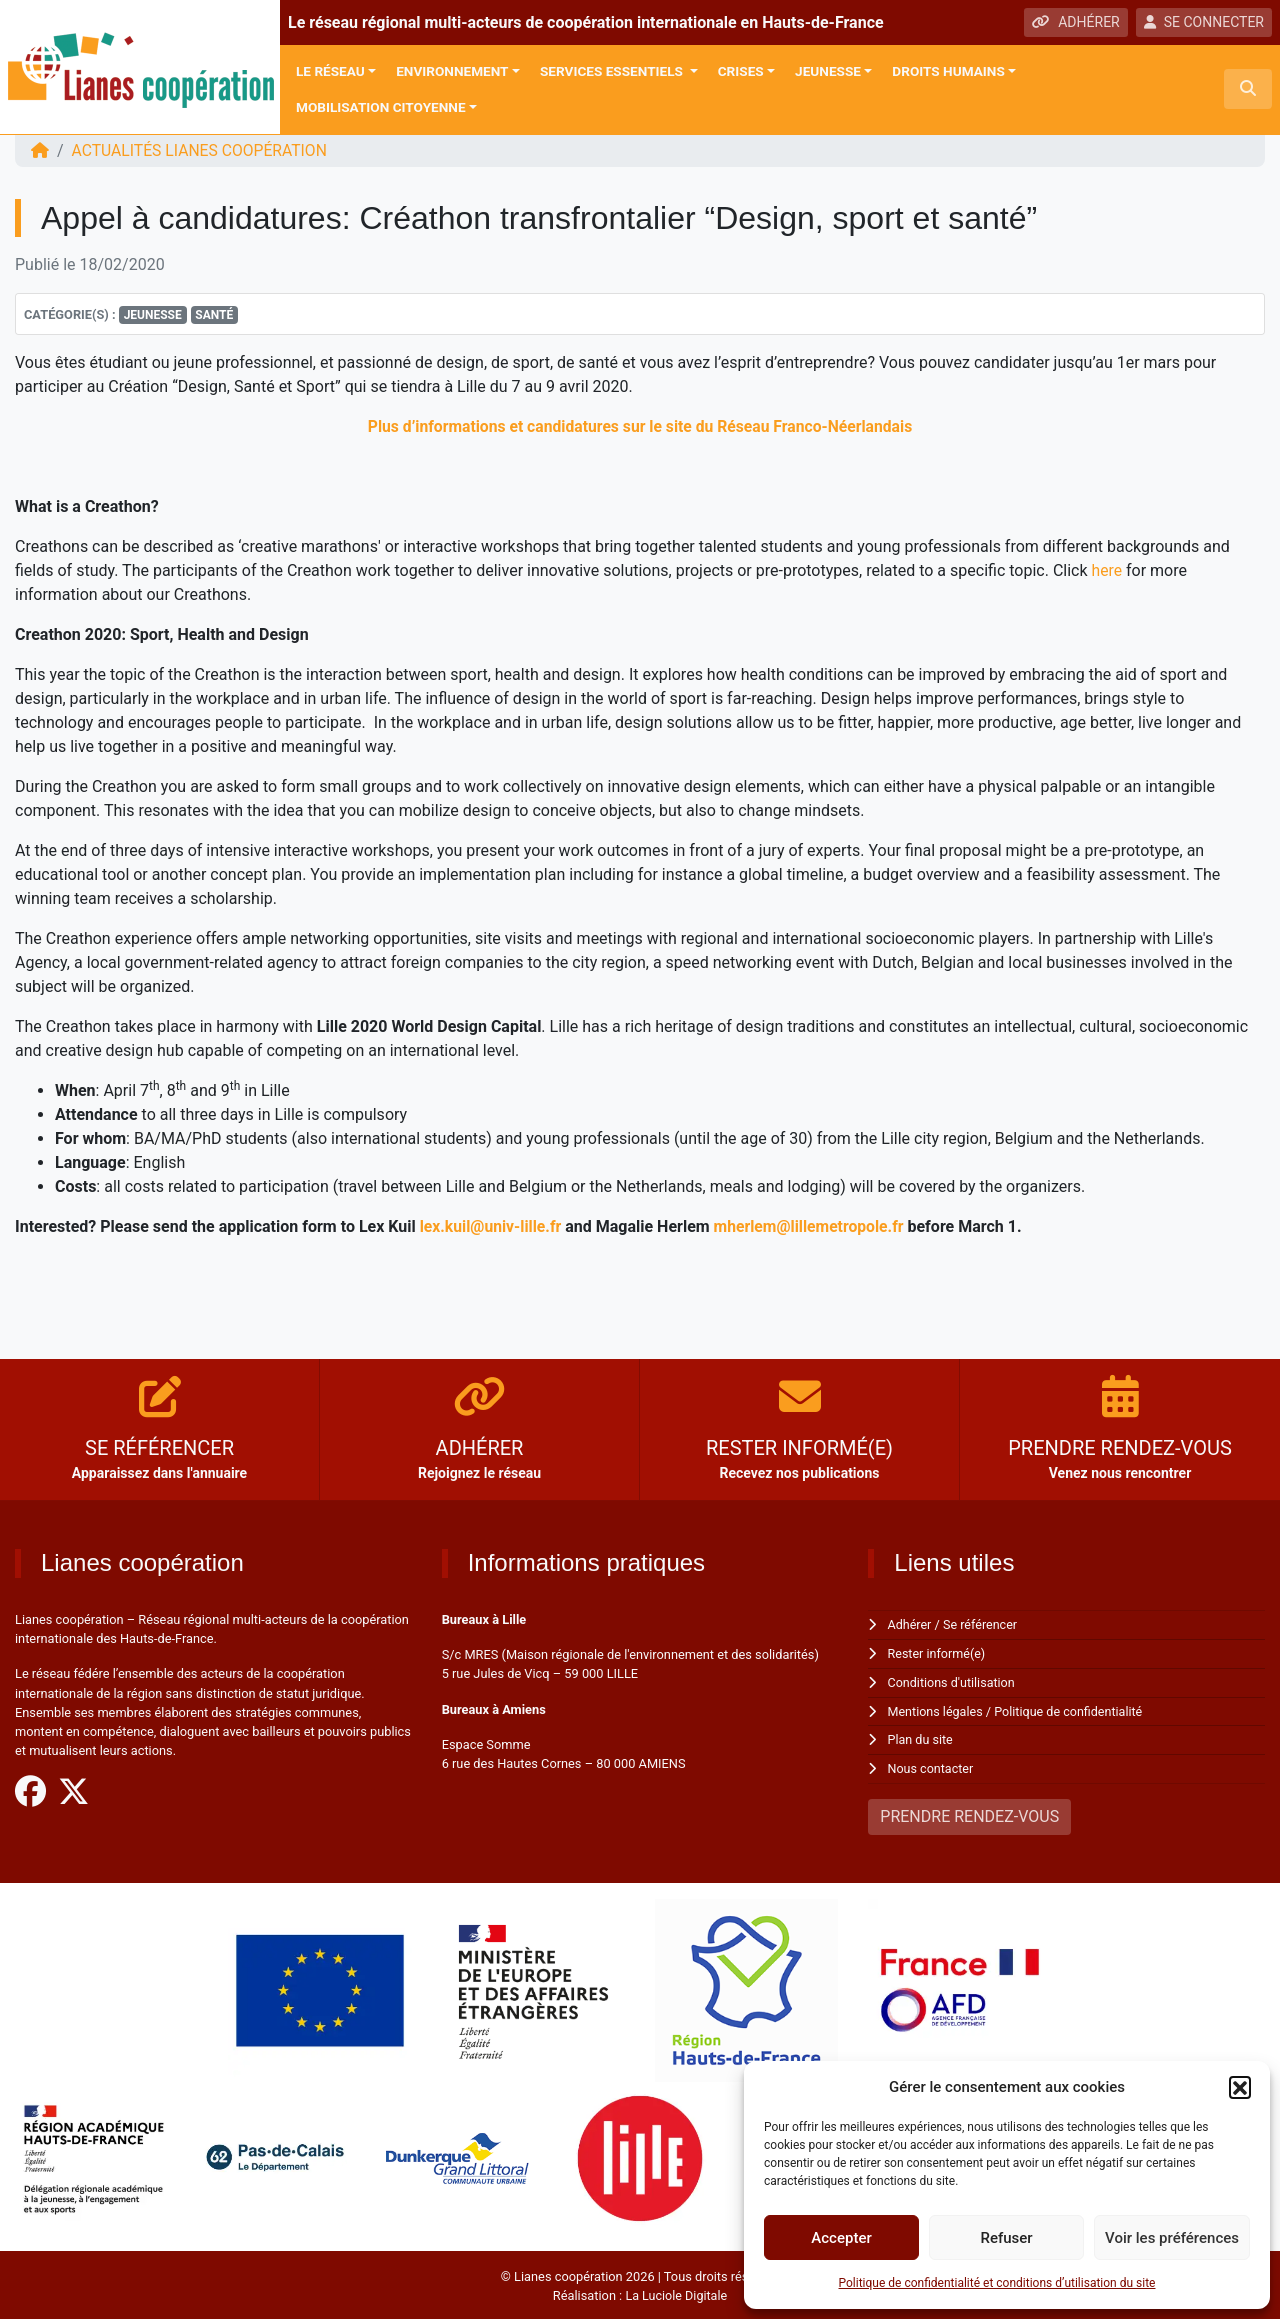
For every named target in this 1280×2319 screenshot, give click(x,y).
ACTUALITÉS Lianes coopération (202, 150)
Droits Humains (948, 71)
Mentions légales (936, 1709)
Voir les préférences (1172, 2238)
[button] (1240, 2087)
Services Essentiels (613, 71)
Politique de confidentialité (1071, 1709)
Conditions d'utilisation (953, 1680)
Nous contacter (931, 1765)
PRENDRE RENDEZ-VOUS (969, 1812)
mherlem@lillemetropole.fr (813, 1226)
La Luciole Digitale (676, 2291)
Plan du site (921, 1737)
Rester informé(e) (938, 1652)
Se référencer (982, 1624)
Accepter (841, 2238)
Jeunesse (828, 71)
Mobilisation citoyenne (381, 107)
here (1107, 570)
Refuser (1006, 2238)
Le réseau (330, 71)
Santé (214, 315)
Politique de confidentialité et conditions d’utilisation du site (997, 2283)
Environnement (452, 71)
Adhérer (910, 1624)
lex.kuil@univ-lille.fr (492, 1226)
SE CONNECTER (1204, 22)
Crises (741, 71)
